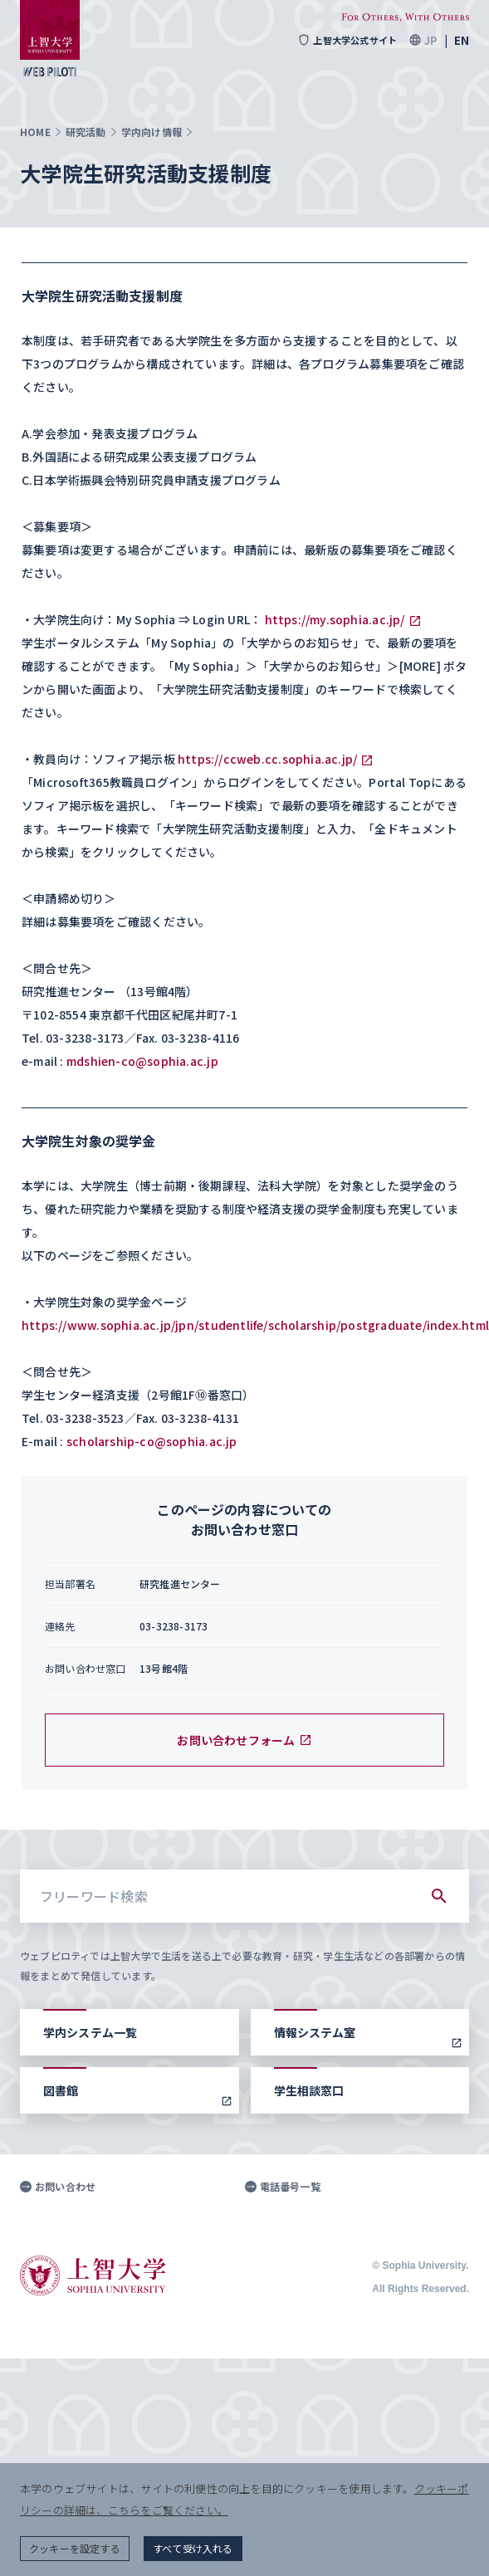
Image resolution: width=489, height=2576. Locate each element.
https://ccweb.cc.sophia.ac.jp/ (267, 758)
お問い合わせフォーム (244, 1740)
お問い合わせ (57, 2186)
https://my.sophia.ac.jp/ (335, 619)
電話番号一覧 (282, 2186)
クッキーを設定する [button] (74, 2548)
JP (431, 40)
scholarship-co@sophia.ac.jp (151, 1441)
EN (461, 40)
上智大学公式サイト (347, 39)
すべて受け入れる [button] (193, 2548)
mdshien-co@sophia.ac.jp (142, 1061)
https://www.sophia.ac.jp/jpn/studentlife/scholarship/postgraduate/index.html (255, 1325)
